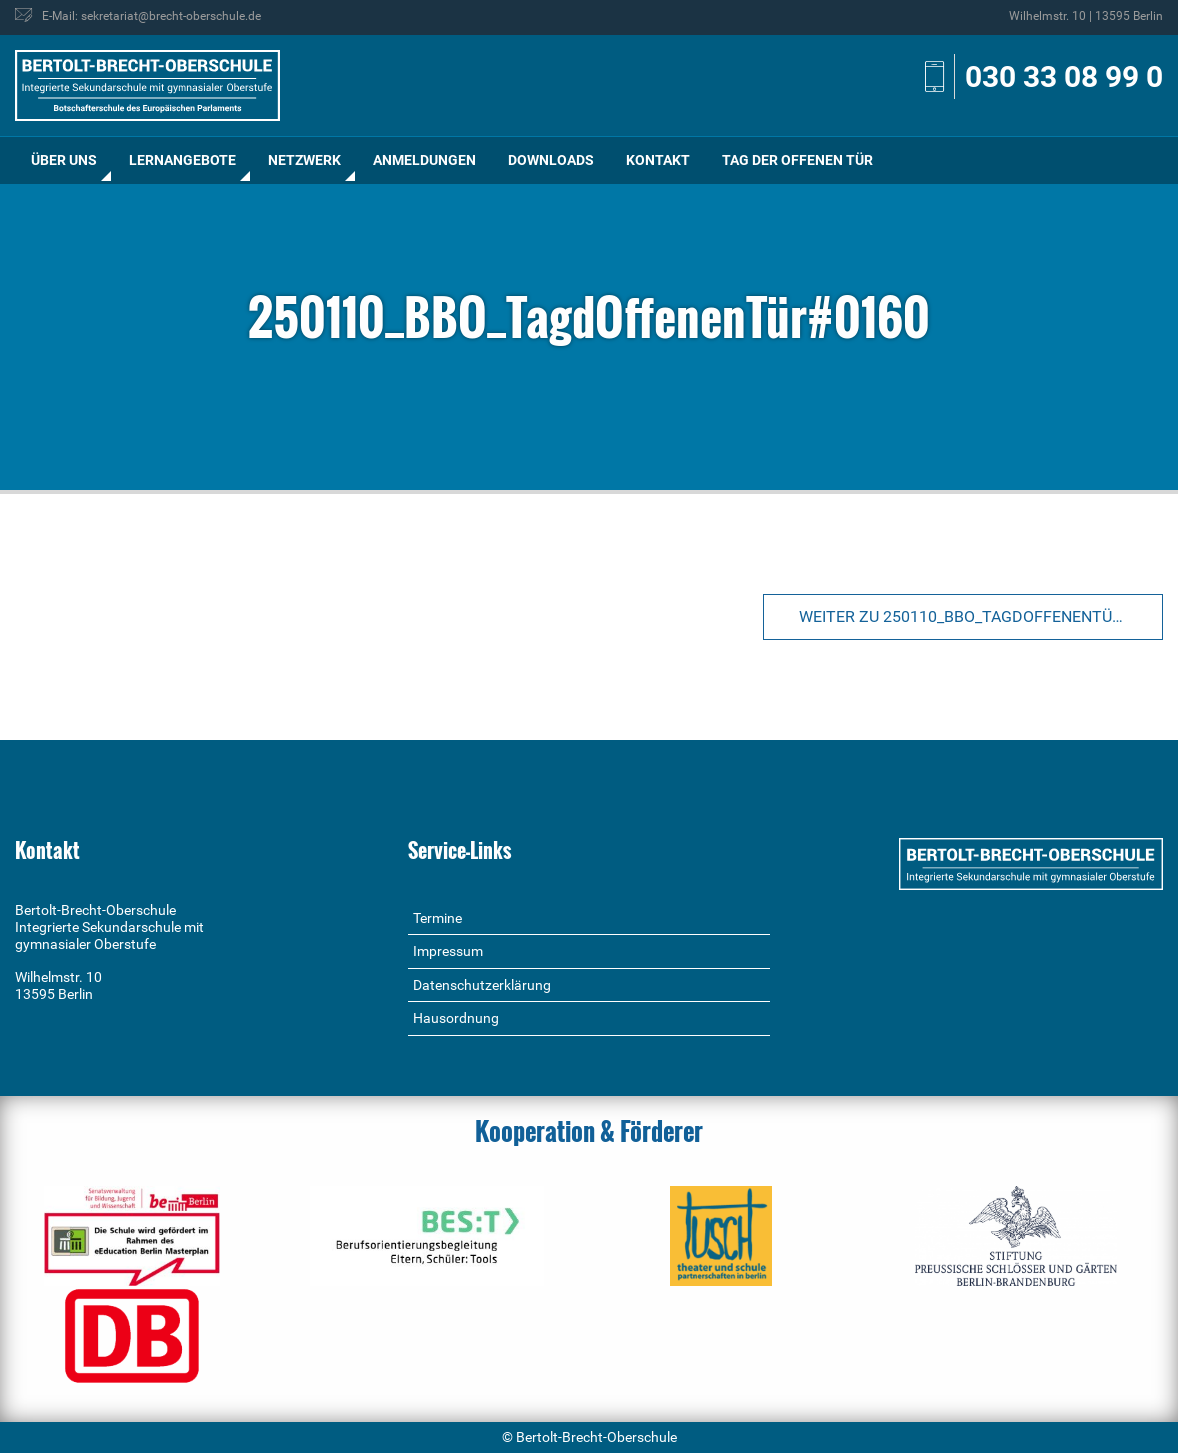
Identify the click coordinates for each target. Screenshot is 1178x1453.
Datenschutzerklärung (482, 985)
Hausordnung (456, 1018)
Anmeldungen (424, 160)
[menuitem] (64, 160)
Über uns (64, 160)
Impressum (448, 951)
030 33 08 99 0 (1064, 76)
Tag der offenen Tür (797, 160)
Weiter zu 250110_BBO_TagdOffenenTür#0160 (981, 616)
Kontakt (658, 160)
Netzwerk (304, 160)
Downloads (551, 160)
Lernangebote (182, 160)
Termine (437, 918)
